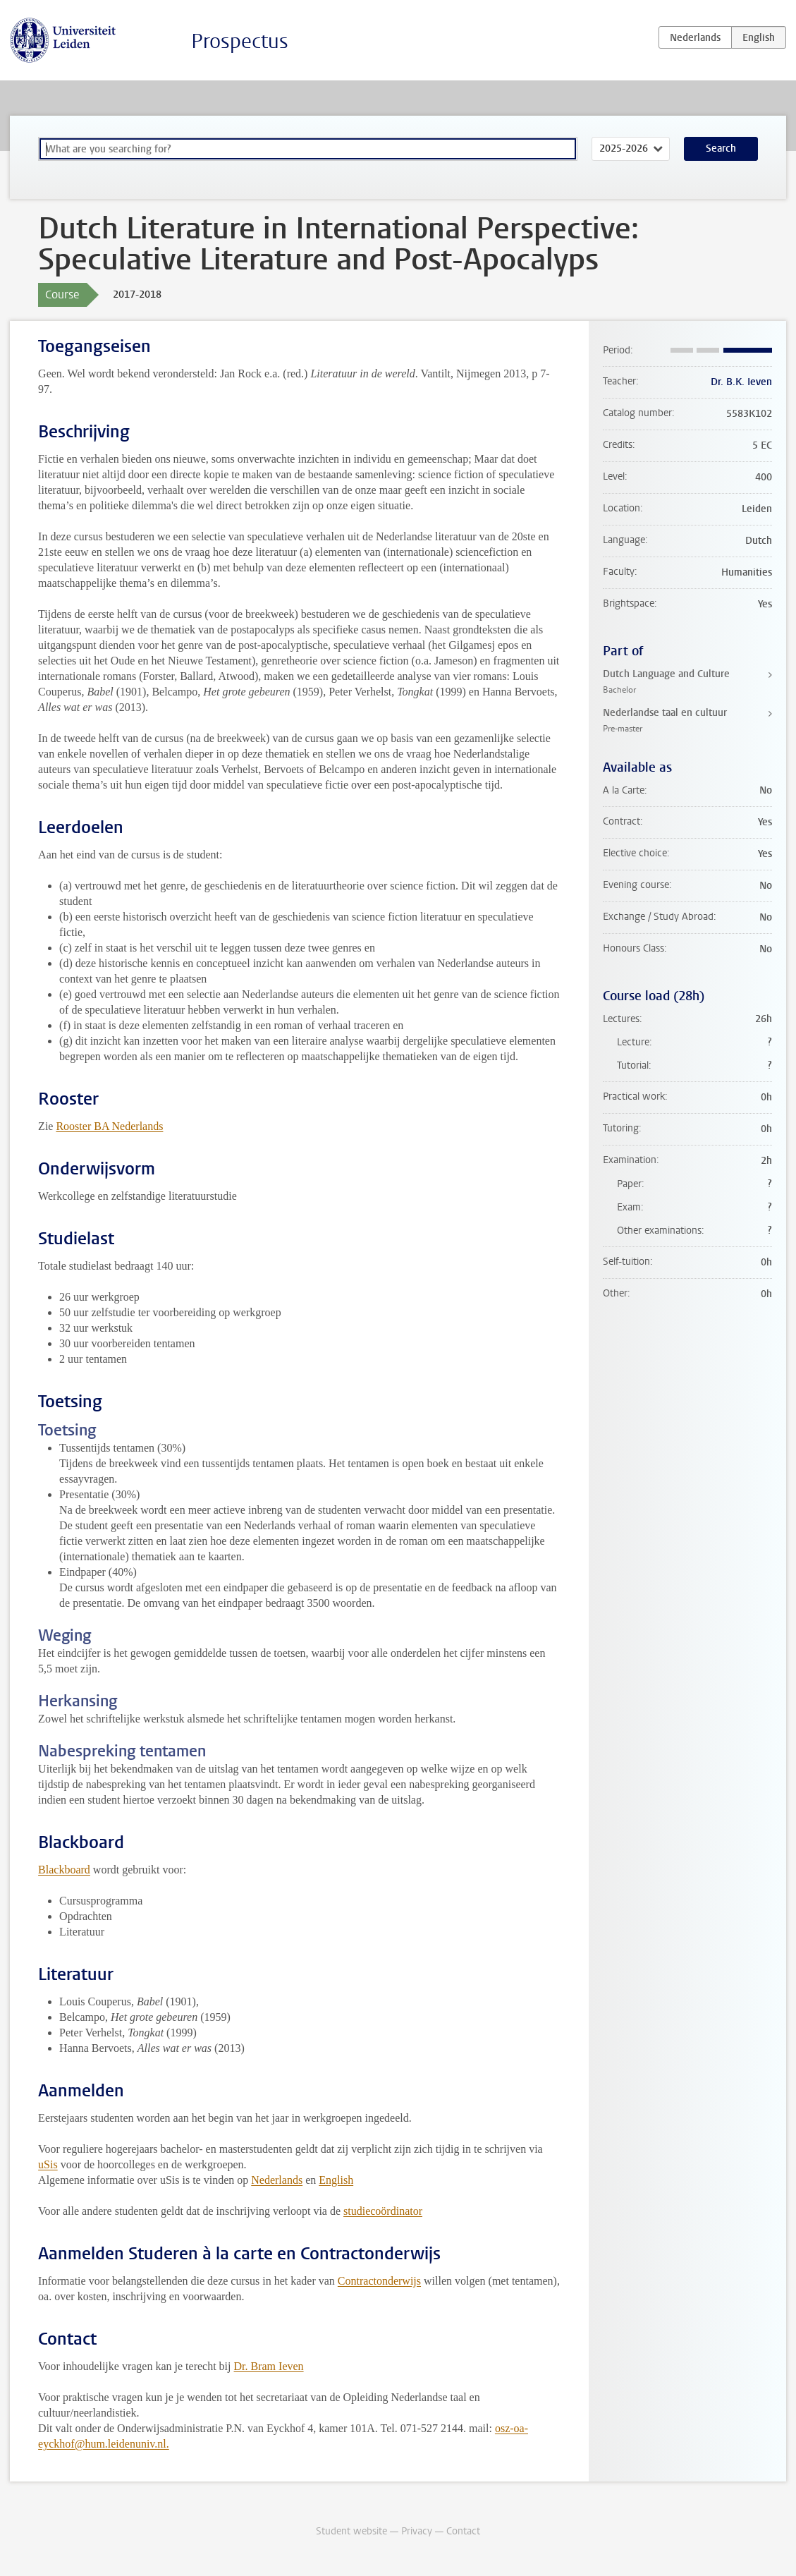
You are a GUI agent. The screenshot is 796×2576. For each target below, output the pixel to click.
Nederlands (276, 2180)
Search (721, 148)
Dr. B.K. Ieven (741, 382)
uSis (48, 2164)
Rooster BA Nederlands (109, 1126)
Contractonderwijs (379, 2281)
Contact (463, 2531)
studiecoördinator (382, 2211)
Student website (351, 2531)
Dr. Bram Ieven (269, 2366)
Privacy (416, 2531)
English (336, 2180)
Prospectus (239, 41)
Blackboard (64, 1870)
